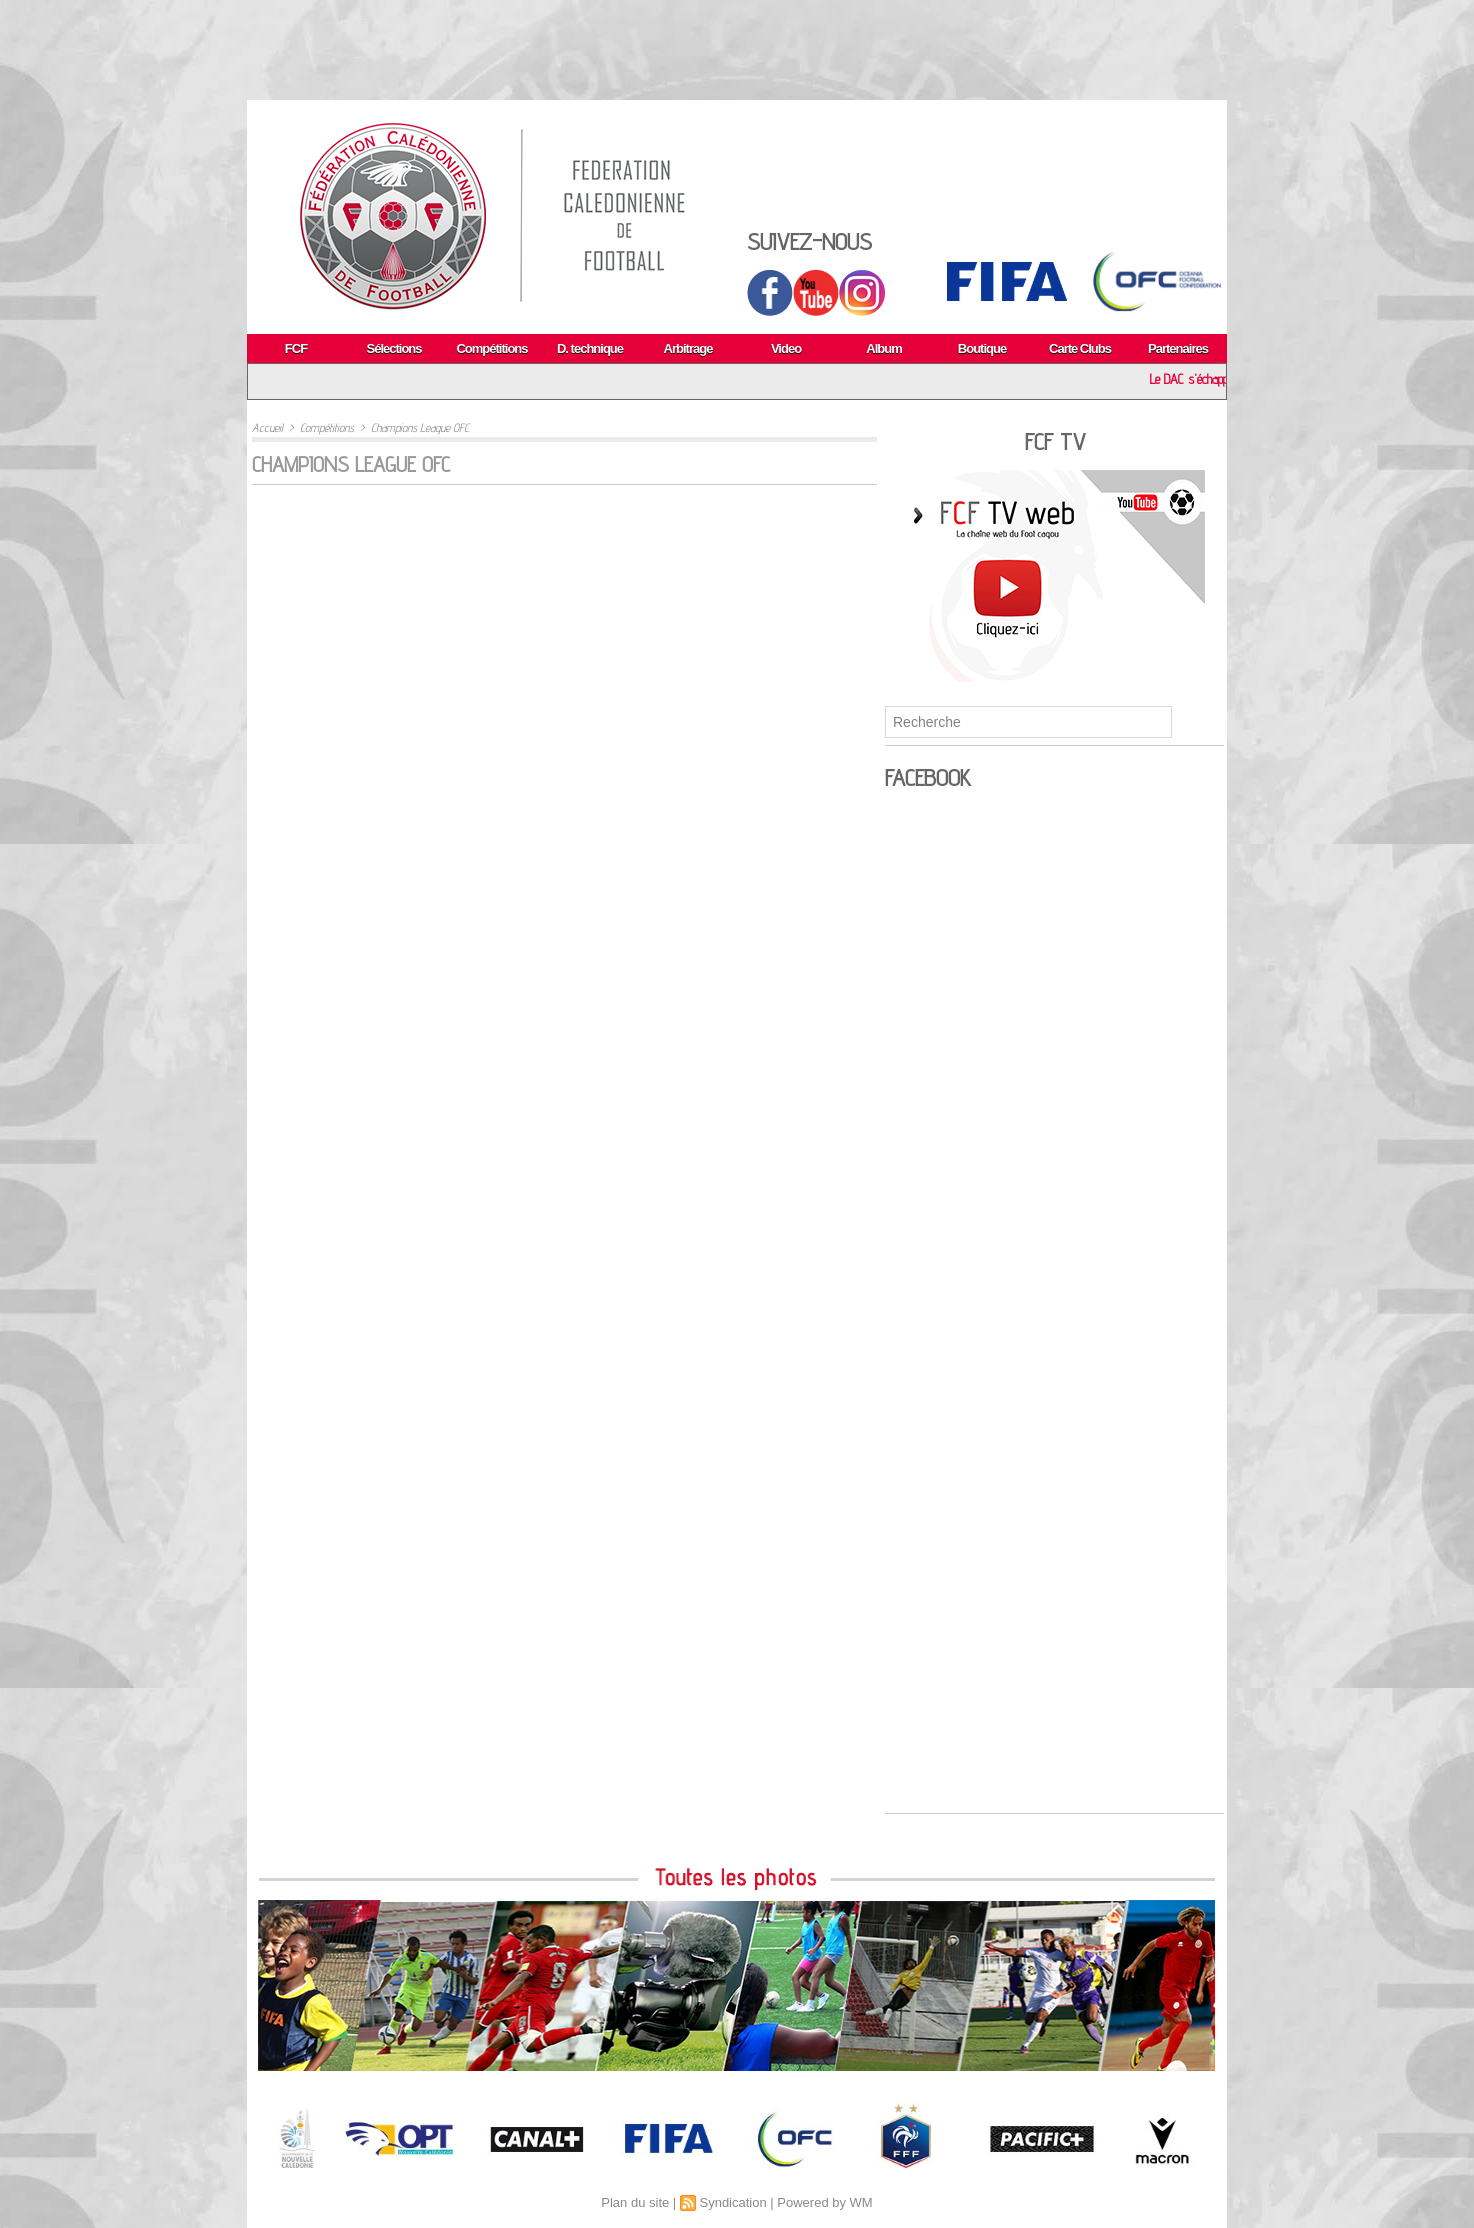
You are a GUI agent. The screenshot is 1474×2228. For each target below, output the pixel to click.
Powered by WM (824, 2202)
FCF (296, 348)
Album (883, 348)
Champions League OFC (420, 427)
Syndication (732, 2202)
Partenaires (1178, 348)
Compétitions (491, 348)
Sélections (393, 348)
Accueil (267, 427)
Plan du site (635, 2202)
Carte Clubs (1080, 348)
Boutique (982, 348)
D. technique (590, 348)
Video (786, 348)
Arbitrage (688, 348)
